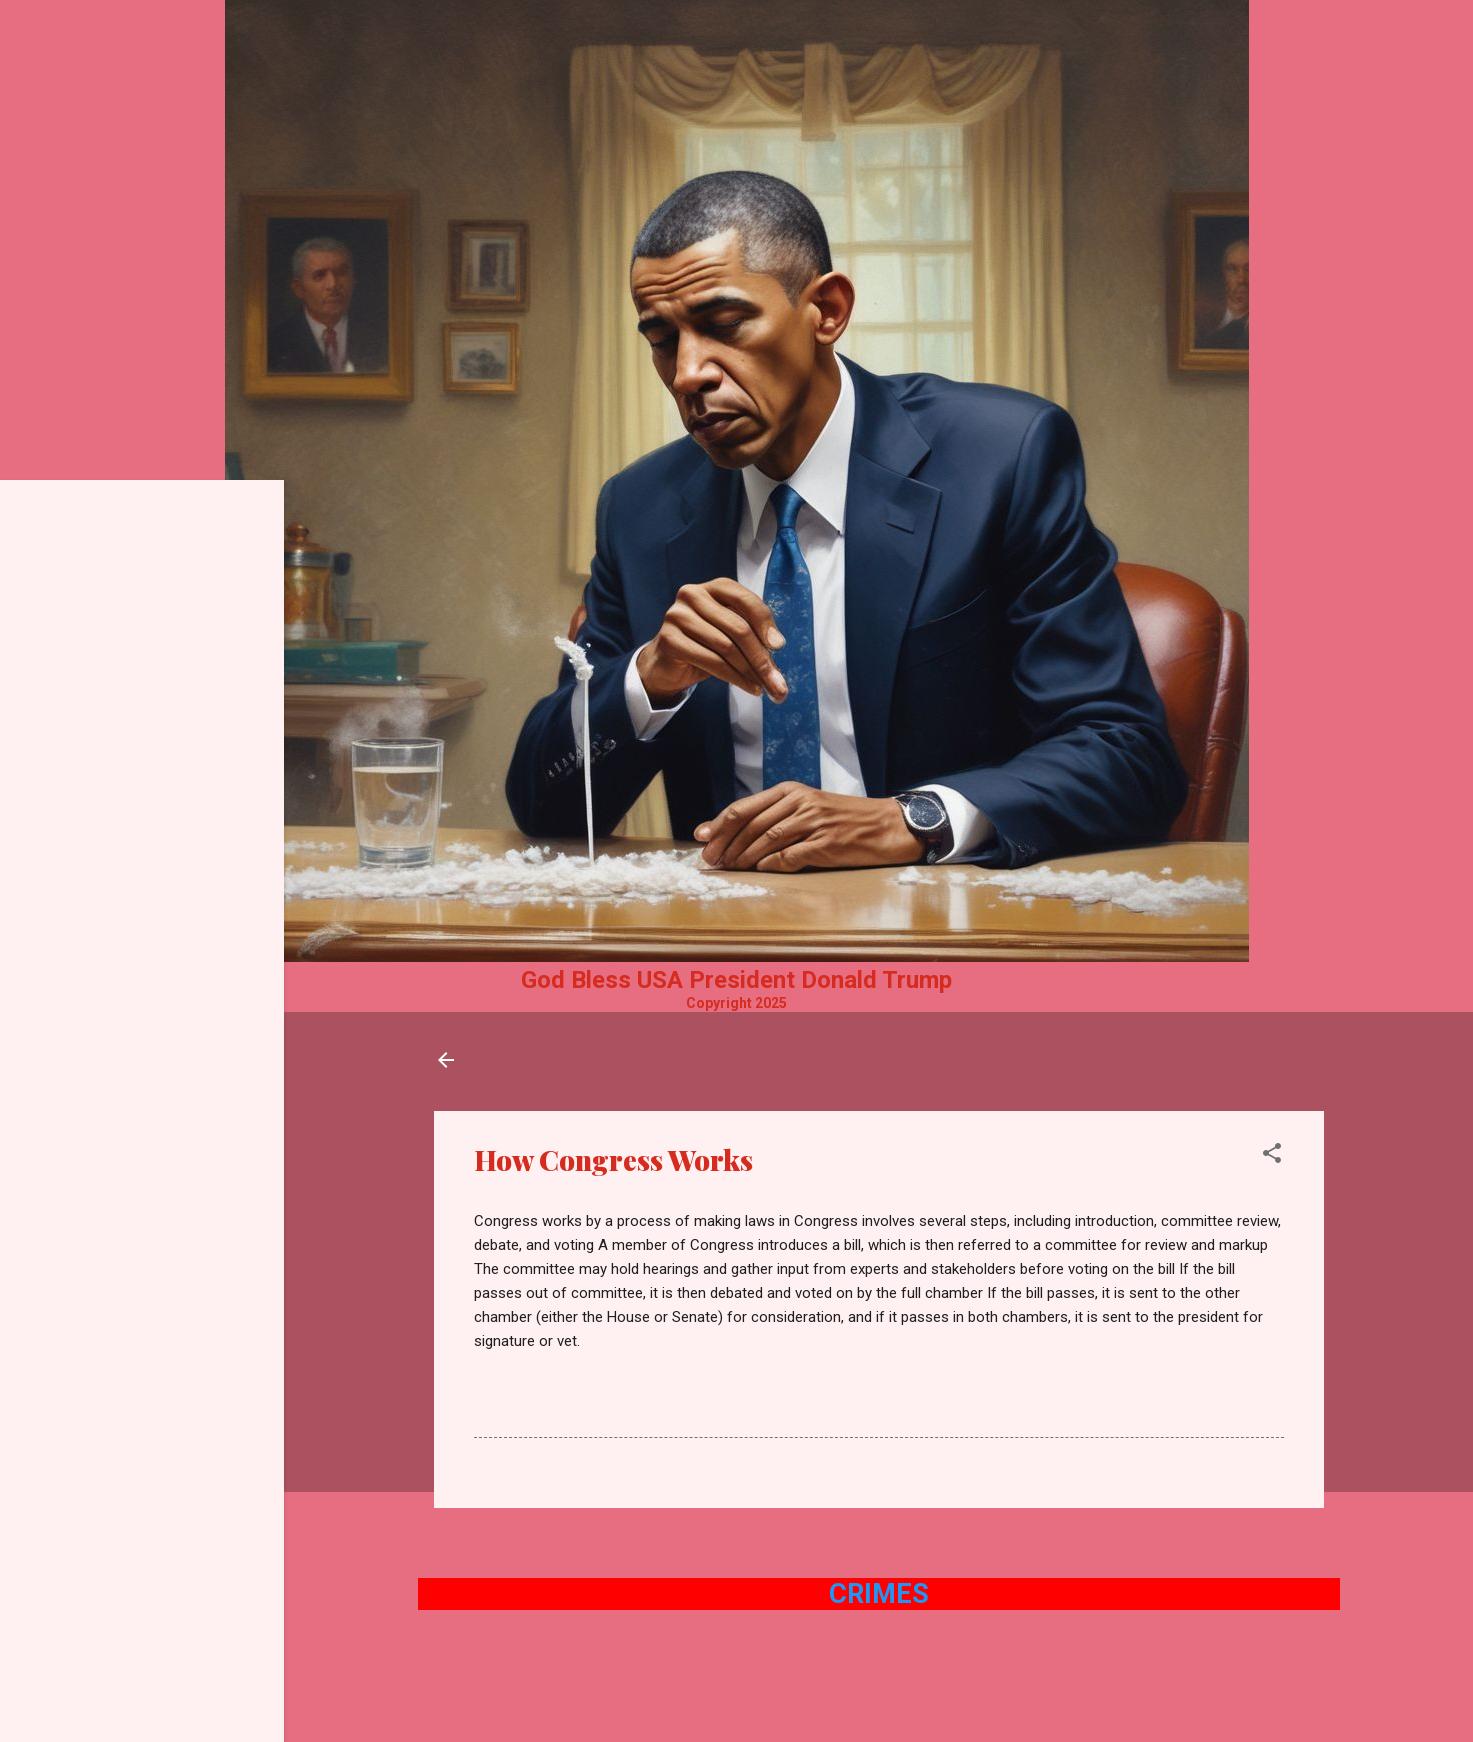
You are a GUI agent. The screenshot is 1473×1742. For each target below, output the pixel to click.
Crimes (879, 1594)
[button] (1272, 1156)
